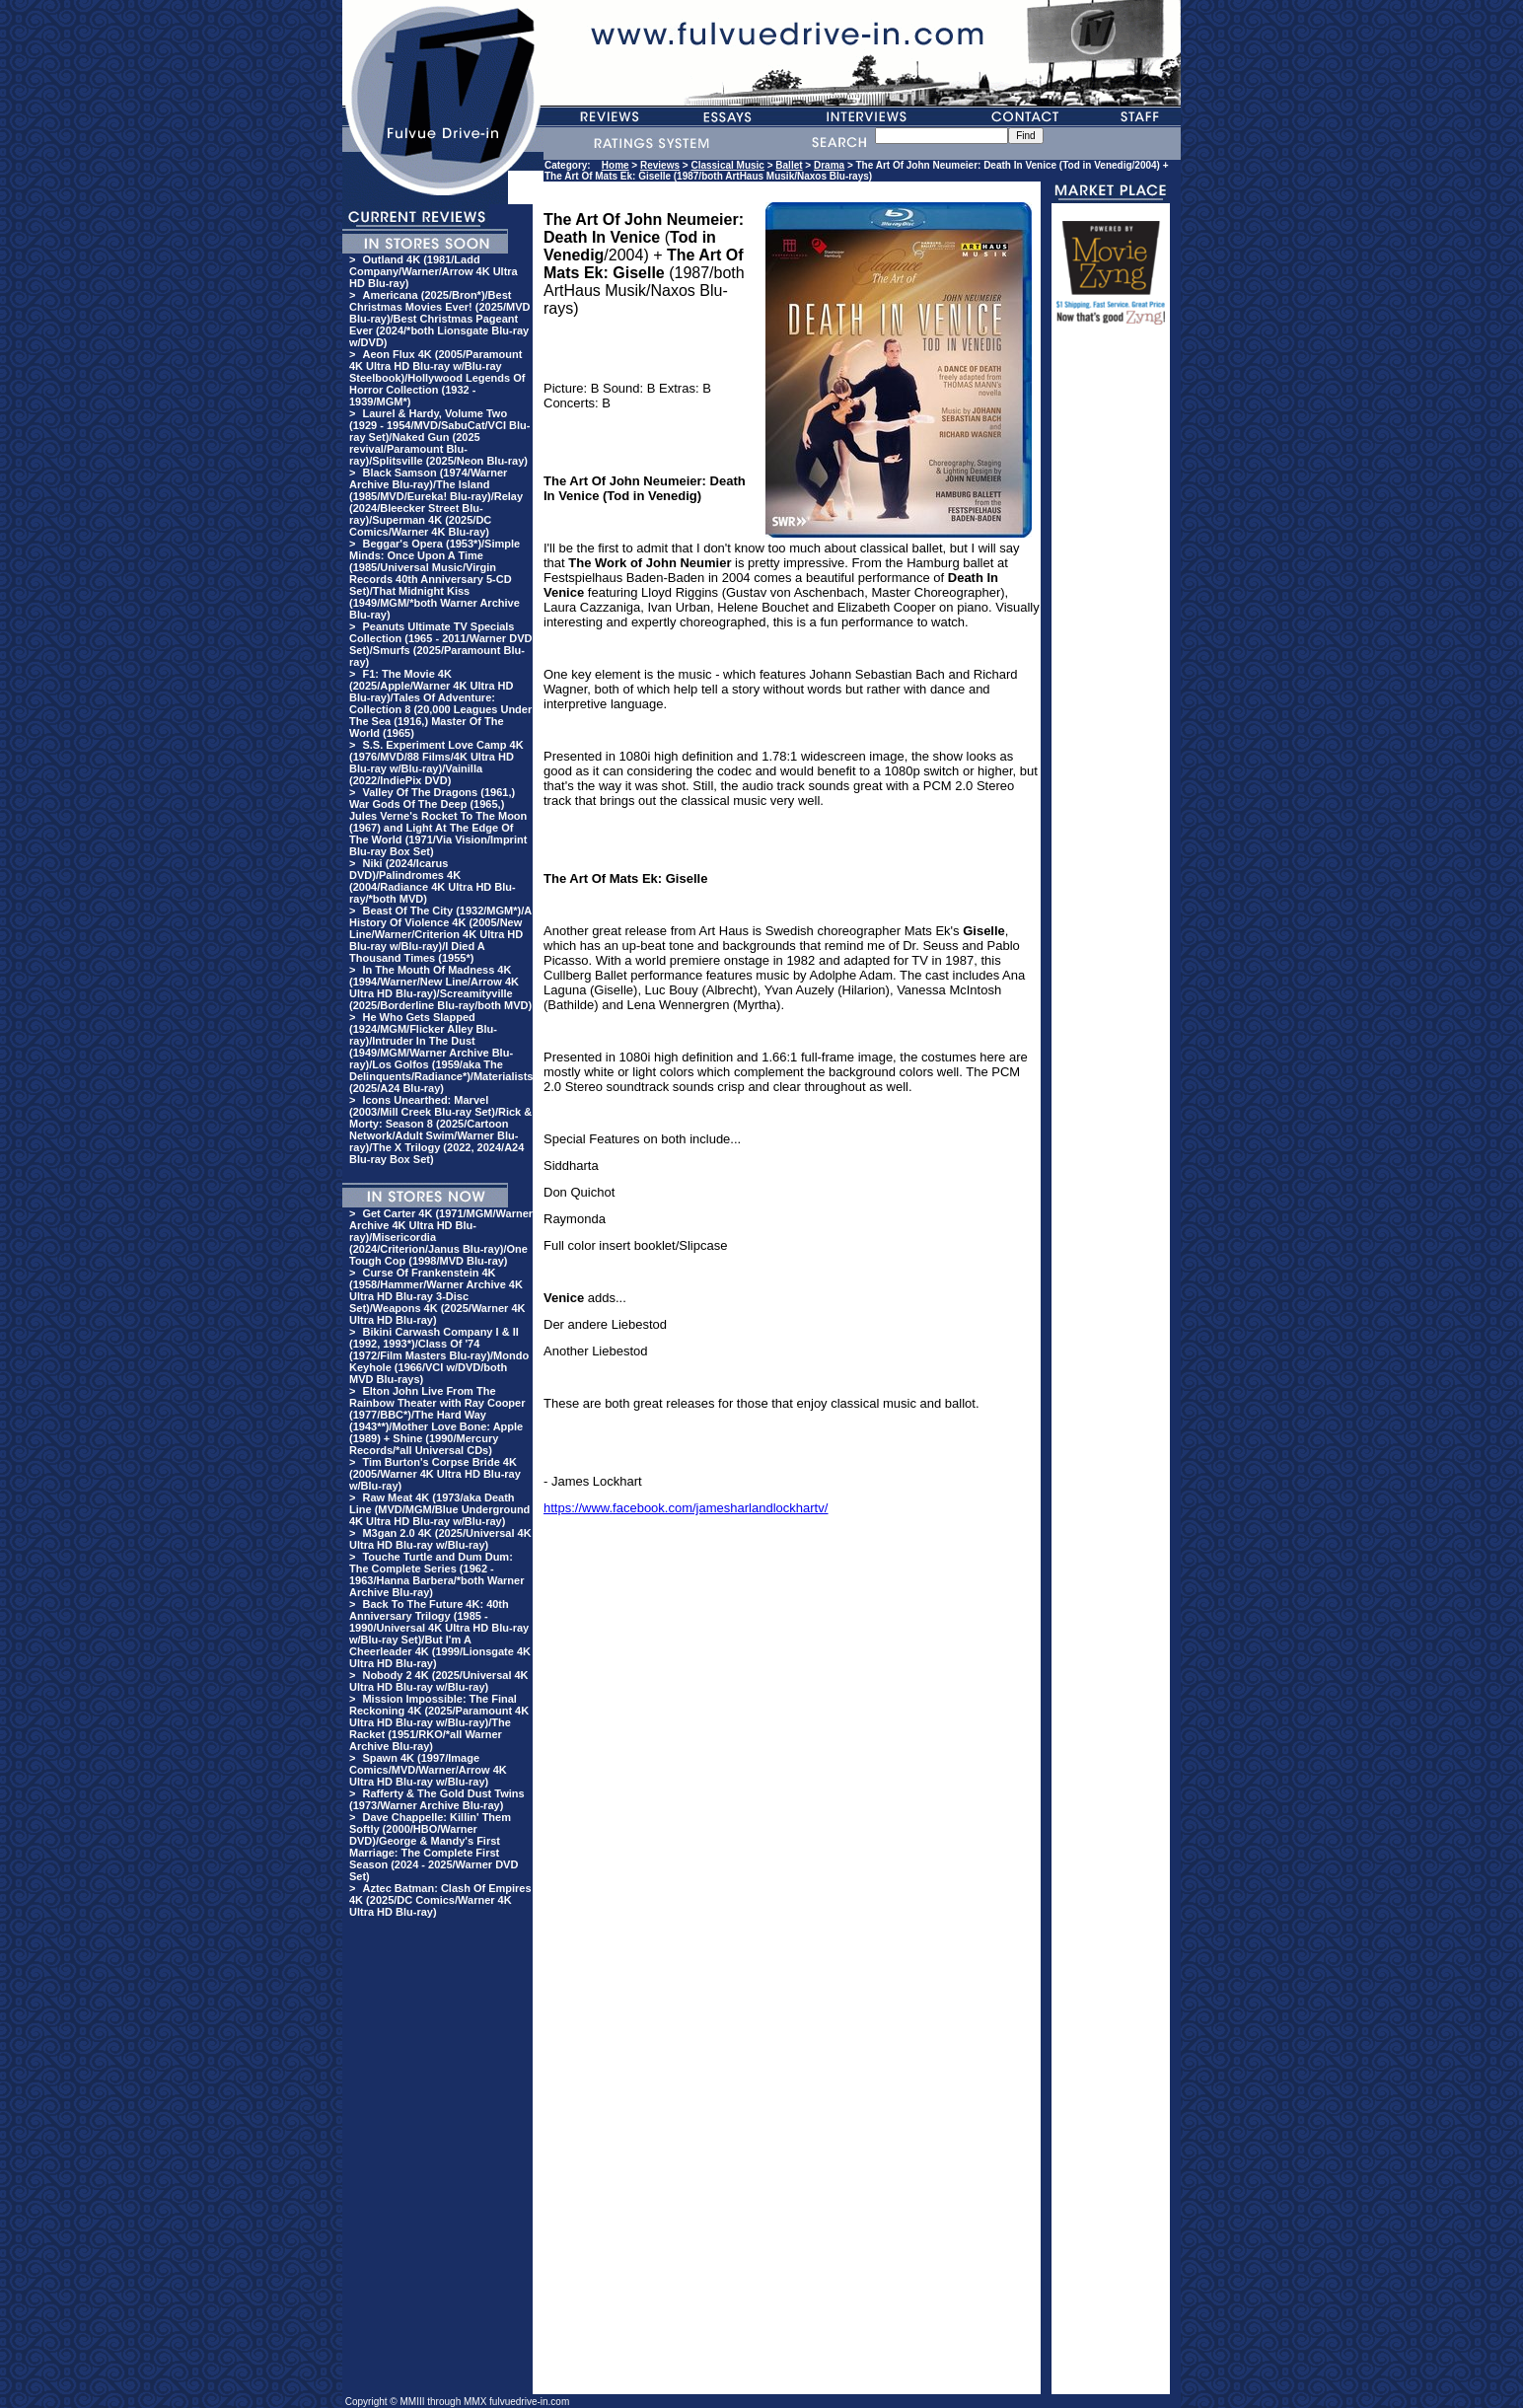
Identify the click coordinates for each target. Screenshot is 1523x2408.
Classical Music (726, 165)
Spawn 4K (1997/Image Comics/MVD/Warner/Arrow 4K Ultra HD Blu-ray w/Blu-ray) (428, 1770)
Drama (829, 165)
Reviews (660, 165)
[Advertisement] (1111, 638)
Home (615, 165)
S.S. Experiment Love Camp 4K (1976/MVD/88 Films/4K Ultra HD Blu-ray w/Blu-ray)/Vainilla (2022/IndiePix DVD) (436, 762)
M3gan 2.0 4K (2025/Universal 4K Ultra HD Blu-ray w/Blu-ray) (440, 1539)
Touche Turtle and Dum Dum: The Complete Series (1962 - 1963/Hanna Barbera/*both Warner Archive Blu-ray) (436, 1574)
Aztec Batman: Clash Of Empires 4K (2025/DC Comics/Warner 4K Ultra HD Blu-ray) (440, 1900)
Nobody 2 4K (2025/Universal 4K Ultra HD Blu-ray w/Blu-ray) (439, 1681)
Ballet (788, 165)
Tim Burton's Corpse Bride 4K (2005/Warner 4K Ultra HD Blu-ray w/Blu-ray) (435, 1474)
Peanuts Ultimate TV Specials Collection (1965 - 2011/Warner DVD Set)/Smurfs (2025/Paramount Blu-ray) (440, 644)
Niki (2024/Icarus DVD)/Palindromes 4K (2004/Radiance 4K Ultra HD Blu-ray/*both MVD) (432, 881)
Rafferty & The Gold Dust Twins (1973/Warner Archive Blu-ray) (437, 1799)
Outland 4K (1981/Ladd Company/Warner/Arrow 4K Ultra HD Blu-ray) (433, 271)
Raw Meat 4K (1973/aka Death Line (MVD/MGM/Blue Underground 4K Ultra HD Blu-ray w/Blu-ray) (439, 1509)
